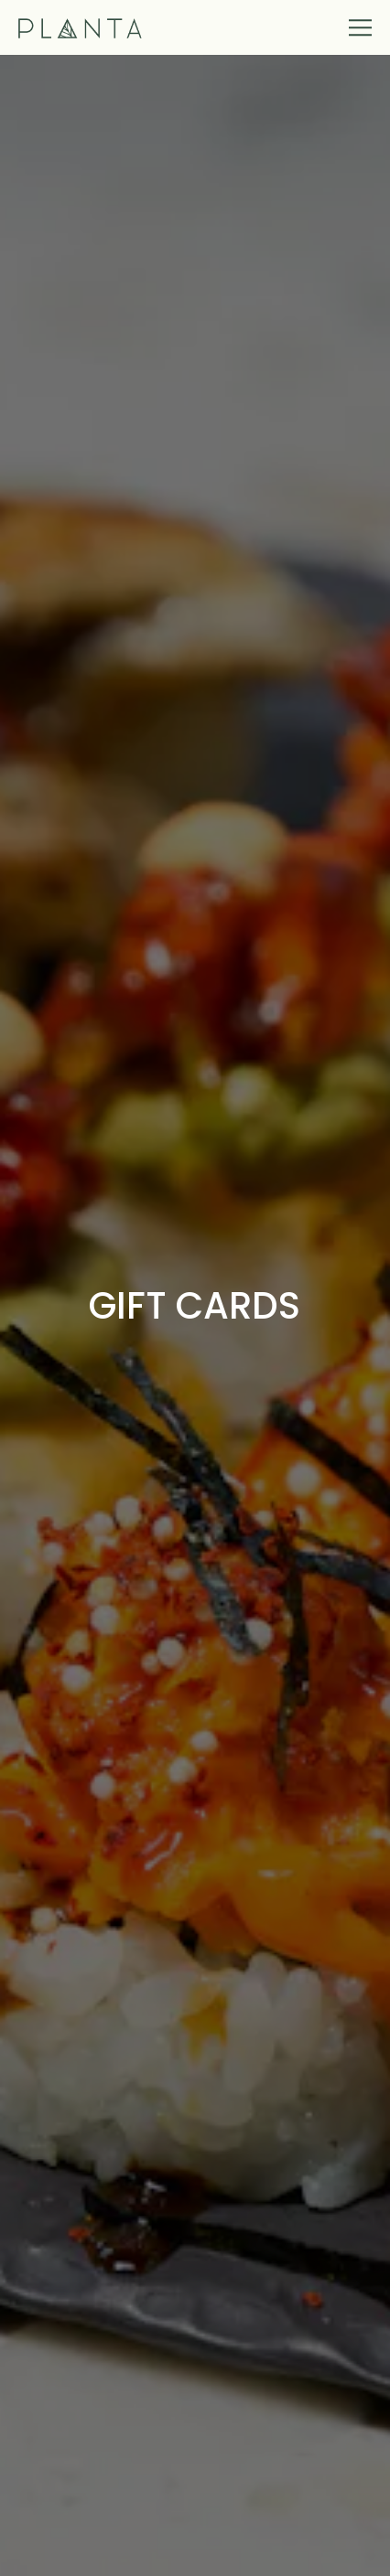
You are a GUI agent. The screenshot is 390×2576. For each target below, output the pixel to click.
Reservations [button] (195, 2549)
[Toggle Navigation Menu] (361, 27)
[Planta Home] (81, 27)
